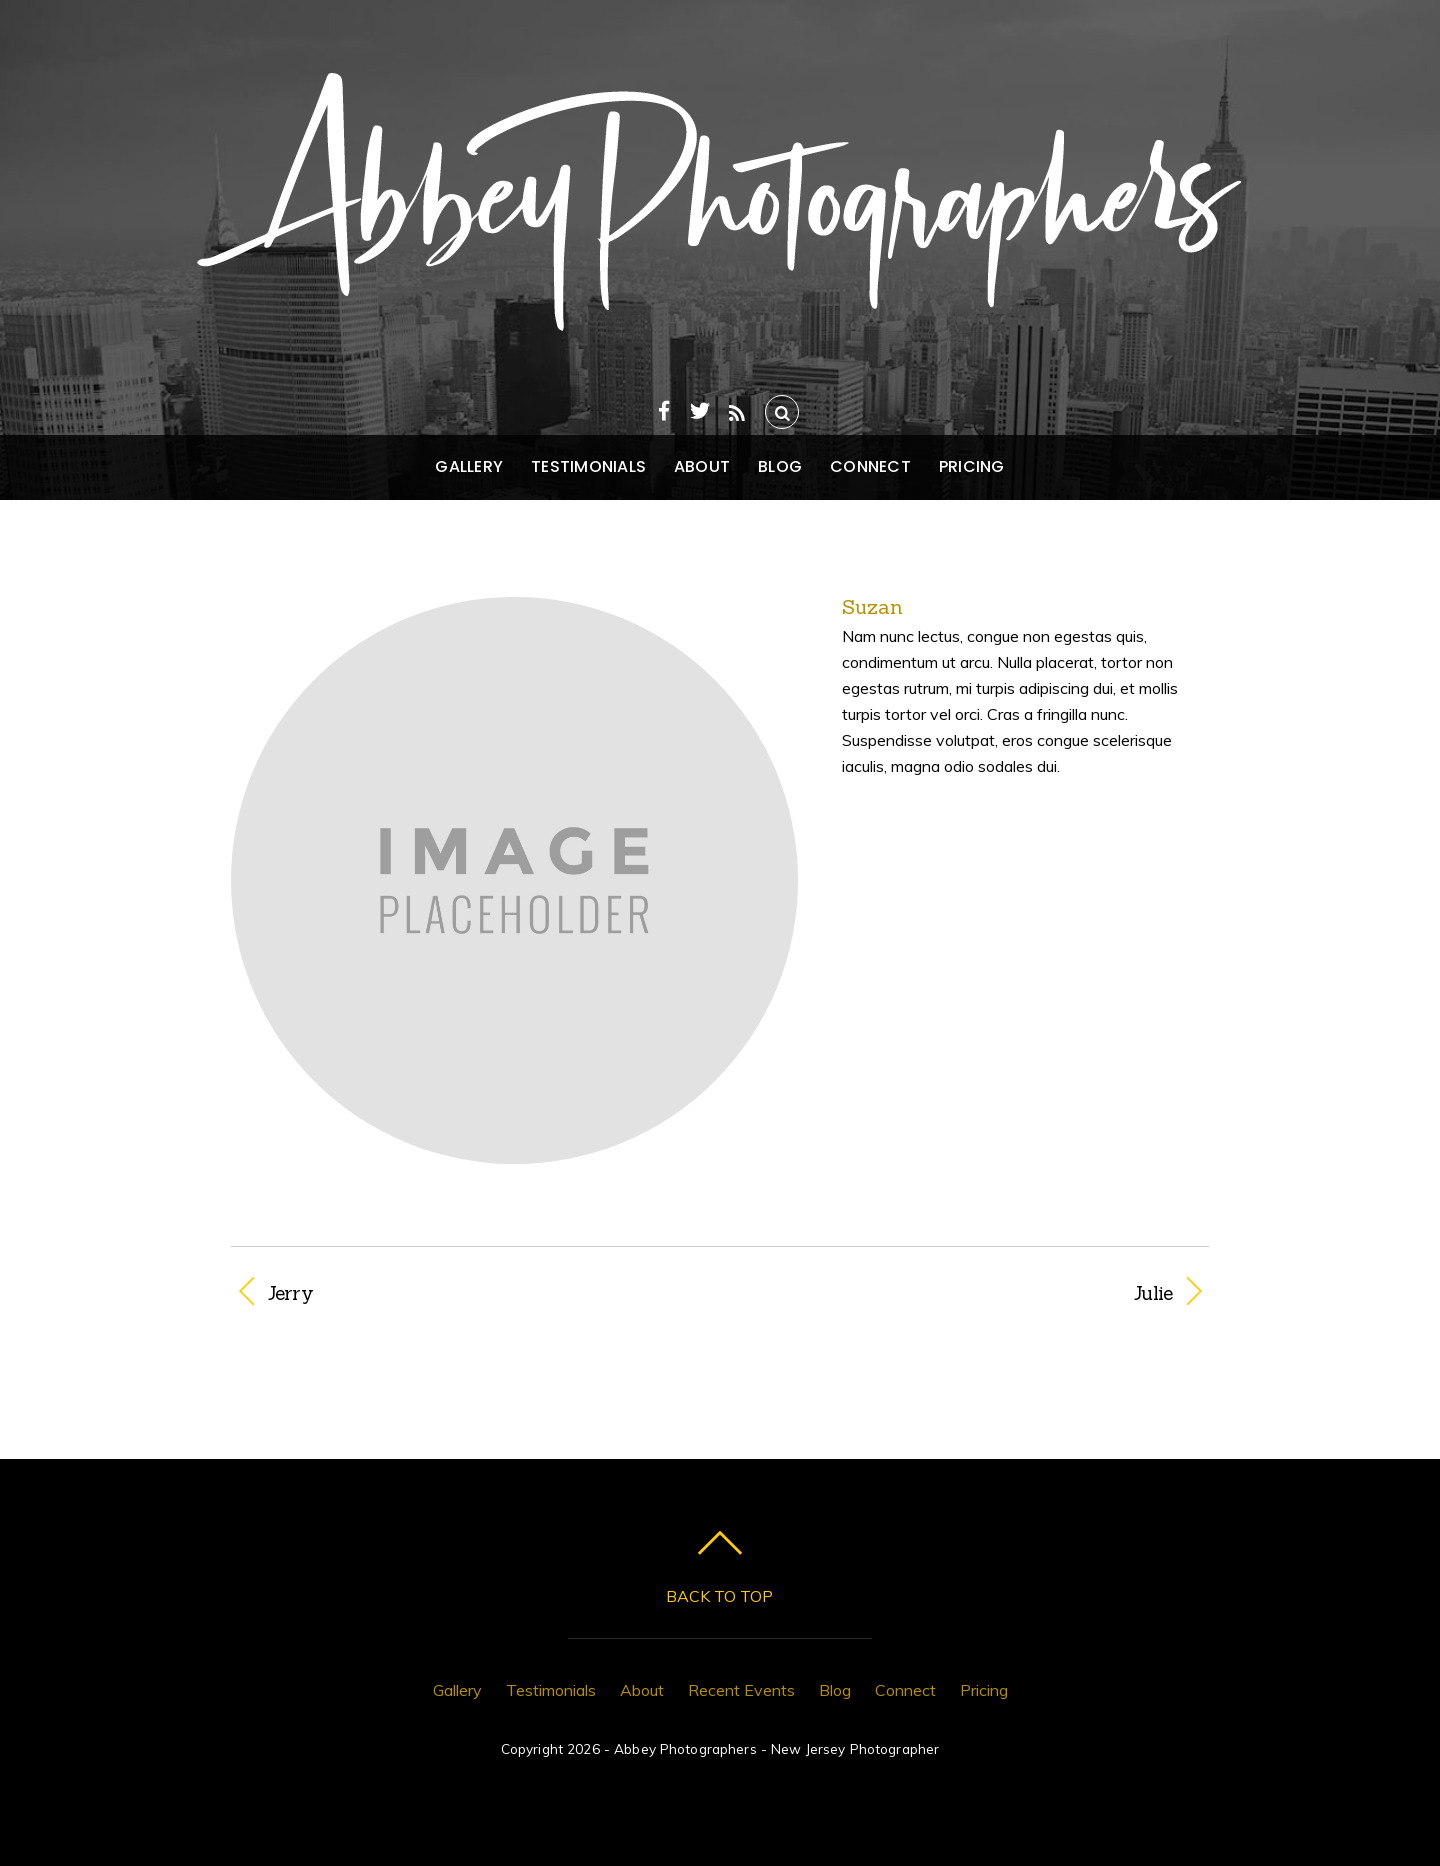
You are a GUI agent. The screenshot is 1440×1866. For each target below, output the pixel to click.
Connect (870, 466)
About (702, 466)
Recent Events (741, 1690)
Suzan (872, 606)
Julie (960, 1293)
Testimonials (588, 466)
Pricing (972, 466)
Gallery (469, 466)
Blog (780, 466)
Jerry (290, 1293)
